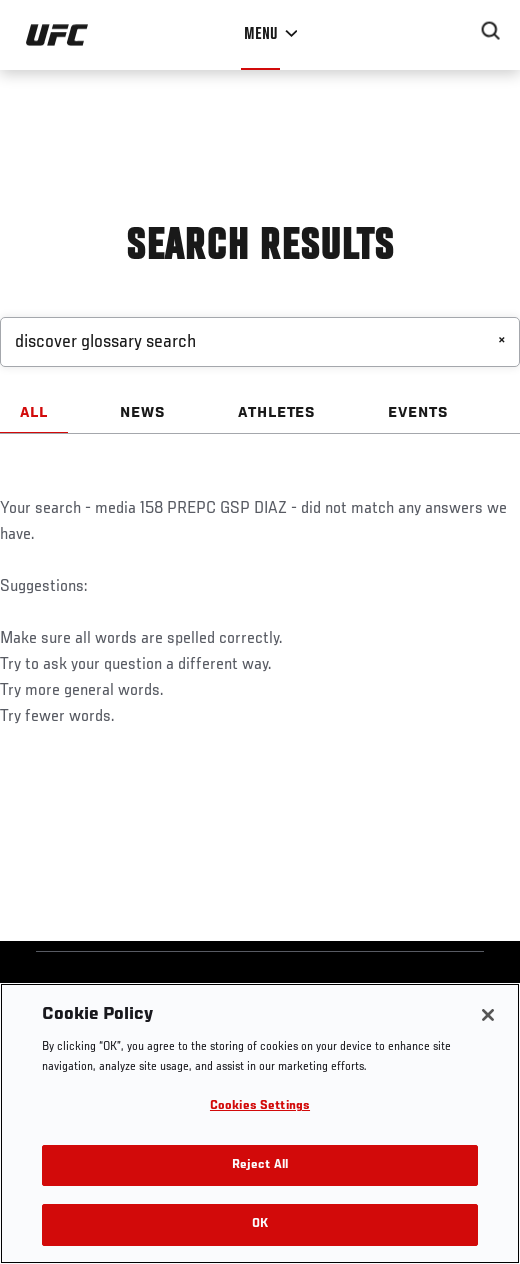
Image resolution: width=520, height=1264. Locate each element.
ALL (34, 413)
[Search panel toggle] (491, 31)
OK (260, 1224)
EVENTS (418, 413)
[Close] (488, 1015)
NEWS (143, 413)
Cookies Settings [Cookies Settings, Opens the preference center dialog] (260, 1106)
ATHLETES (277, 413)
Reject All (260, 1165)
